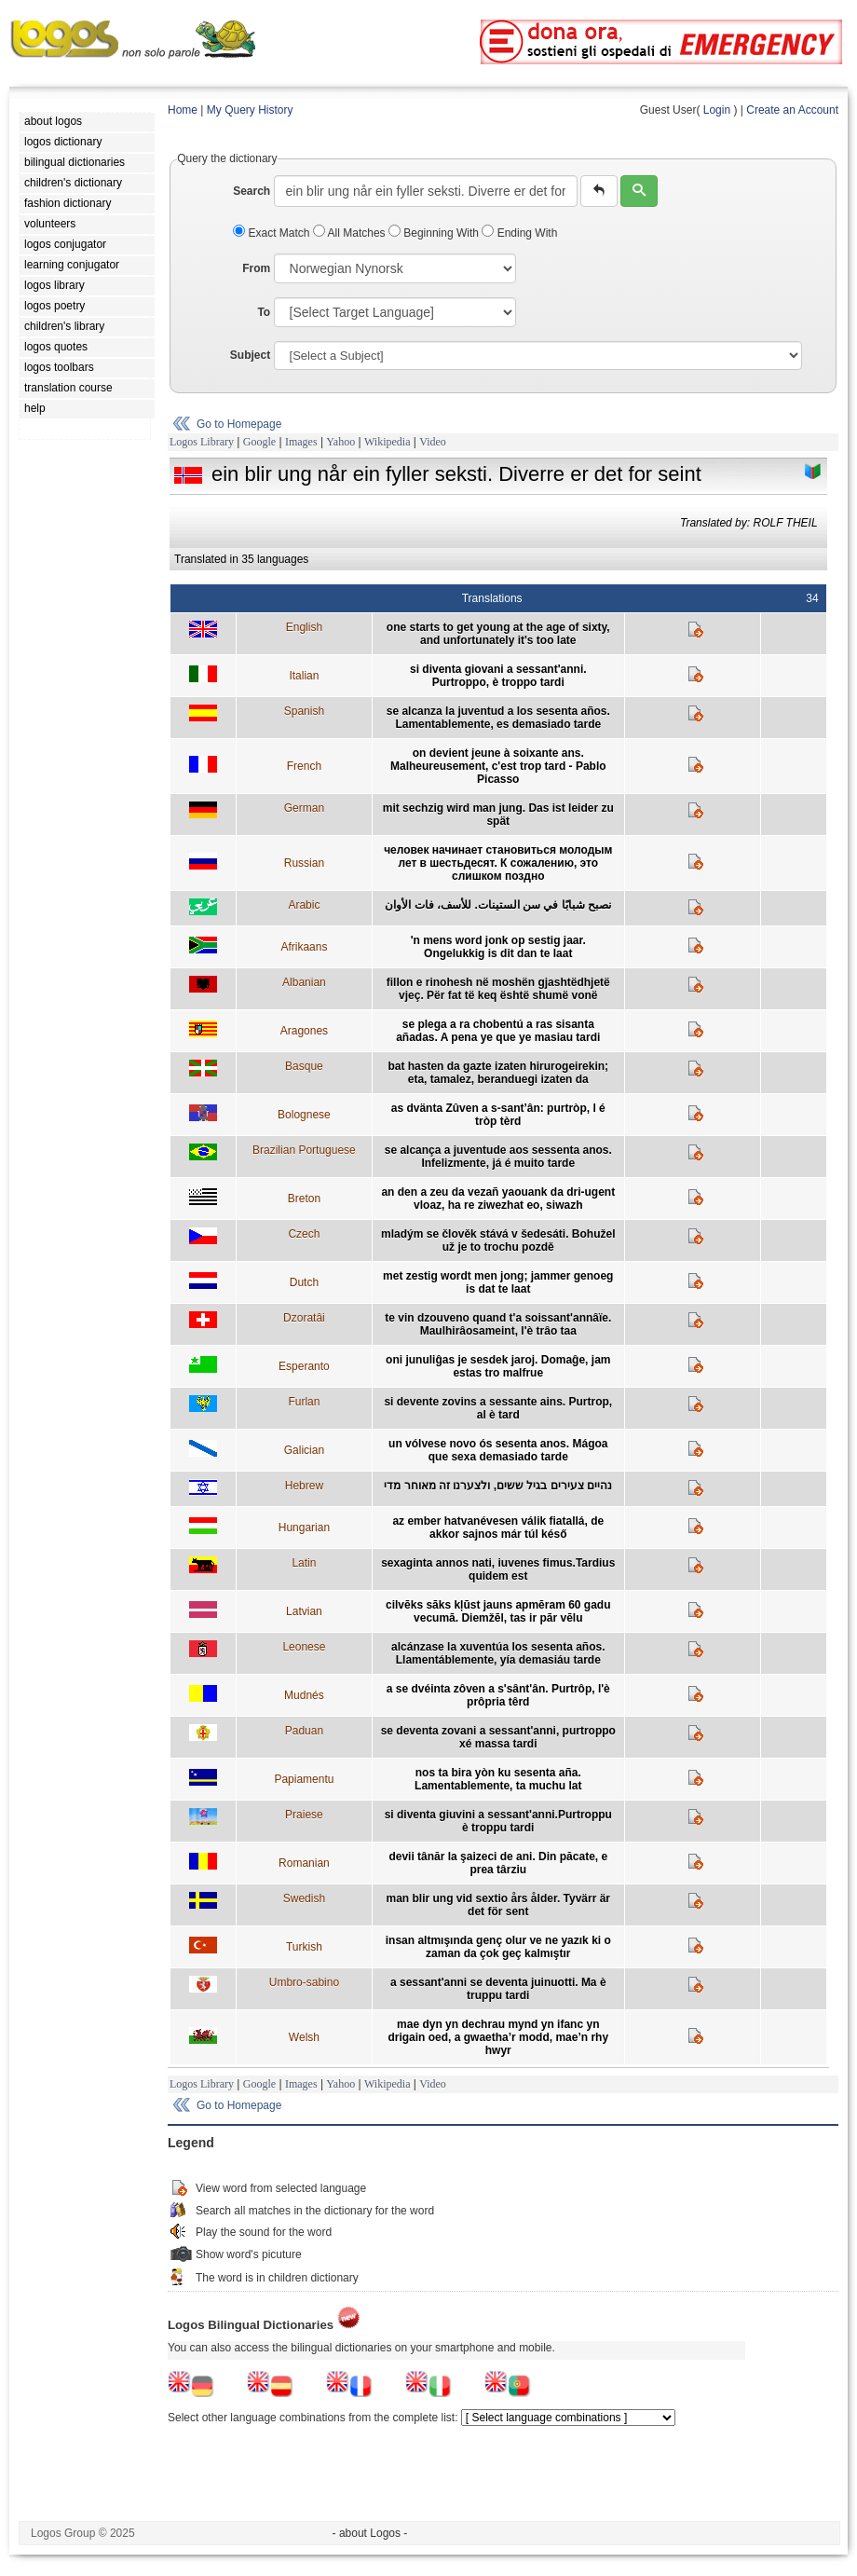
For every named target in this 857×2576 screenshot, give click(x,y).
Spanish (304, 711)
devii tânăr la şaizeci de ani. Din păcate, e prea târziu (497, 1863)
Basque (304, 1066)
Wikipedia (387, 441)
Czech (304, 1233)
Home (182, 109)
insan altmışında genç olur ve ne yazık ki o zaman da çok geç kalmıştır (498, 1947)
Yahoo (340, 441)
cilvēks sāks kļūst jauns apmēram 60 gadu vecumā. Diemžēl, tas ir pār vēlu (498, 1611)
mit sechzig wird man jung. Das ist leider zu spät (498, 815)
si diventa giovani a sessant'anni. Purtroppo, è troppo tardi (498, 676)
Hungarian (304, 1527)
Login (716, 109)
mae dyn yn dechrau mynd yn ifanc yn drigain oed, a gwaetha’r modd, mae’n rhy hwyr (498, 2037)
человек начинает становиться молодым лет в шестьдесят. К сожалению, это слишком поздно (498, 863)
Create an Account (792, 109)
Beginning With (435, 233)
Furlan (304, 1401)
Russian (304, 863)
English (304, 627)
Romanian (304, 1863)
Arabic (304, 904)
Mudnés (304, 1695)
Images (301, 441)
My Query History (250, 109)
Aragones (304, 1030)
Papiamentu (303, 1779)
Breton (304, 1198)
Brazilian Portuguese (304, 1150)
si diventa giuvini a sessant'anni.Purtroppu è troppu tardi (498, 1821)
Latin (304, 1562)
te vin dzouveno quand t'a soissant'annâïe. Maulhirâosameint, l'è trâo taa (498, 1324)
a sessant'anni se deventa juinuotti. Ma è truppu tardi (498, 1989)
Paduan (304, 1730)
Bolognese (304, 1114)
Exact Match (273, 233)
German (304, 808)
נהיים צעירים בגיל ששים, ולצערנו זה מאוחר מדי (498, 1485)
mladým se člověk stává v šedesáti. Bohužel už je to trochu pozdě (498, 1240)
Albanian (304, 982)
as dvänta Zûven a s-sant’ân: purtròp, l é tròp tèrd (498, 1115)
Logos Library (202, 441)
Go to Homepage (239, 424)
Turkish (304, 1946)
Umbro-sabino (304, 1982)
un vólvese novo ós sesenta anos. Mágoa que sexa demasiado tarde (497, 1450)
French (304, 766)
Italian (304, 675)
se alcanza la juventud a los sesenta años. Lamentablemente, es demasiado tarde (498, 718)
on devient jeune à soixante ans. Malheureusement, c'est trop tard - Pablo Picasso (498, 766)
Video (432, 441)
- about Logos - (370, 2533)
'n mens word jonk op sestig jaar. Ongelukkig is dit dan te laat (498, 947)
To (263, 312)
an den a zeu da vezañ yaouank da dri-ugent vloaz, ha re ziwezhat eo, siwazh (498, 1198)
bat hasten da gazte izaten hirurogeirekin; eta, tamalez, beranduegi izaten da (498, 1073)
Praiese (304, 1814)
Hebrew (304, 1485)
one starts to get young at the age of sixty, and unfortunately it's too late (498, 634)
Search (251, 191)
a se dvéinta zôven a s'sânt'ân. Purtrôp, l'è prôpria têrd (498, 1695)
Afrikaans (303, 946)
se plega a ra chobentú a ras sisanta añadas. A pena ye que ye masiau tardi (498, 1031)
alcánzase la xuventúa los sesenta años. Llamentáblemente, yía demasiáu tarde (498, 1653)
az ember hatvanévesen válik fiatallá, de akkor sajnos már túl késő (498, 1527)
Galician (304, 1450)
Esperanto (304, 1366)
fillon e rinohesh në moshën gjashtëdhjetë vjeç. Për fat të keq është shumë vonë (498, 989)
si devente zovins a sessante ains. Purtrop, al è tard (498, 1408)
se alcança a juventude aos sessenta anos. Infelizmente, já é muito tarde (498, 1157)
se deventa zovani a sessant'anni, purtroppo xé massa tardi (498, 1737)
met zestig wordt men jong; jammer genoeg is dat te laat (498, 1282)
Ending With (519, 233)
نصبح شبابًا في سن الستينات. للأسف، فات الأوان (498, 904)
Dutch (304, 1282)
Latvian (304, 1611)
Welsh (304, 2037)
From (256, 268)
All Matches (350, 233)
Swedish (304, 1898)
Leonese (303, 1646)
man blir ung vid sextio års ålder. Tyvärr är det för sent (499, 1905)
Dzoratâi (304, 1317)
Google (259, 441)
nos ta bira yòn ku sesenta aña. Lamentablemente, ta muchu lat (498, 1779)
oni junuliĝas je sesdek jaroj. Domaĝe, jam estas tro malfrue (498, 1366)
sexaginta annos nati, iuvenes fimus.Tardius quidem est (498, 1569)
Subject (250, 355)
